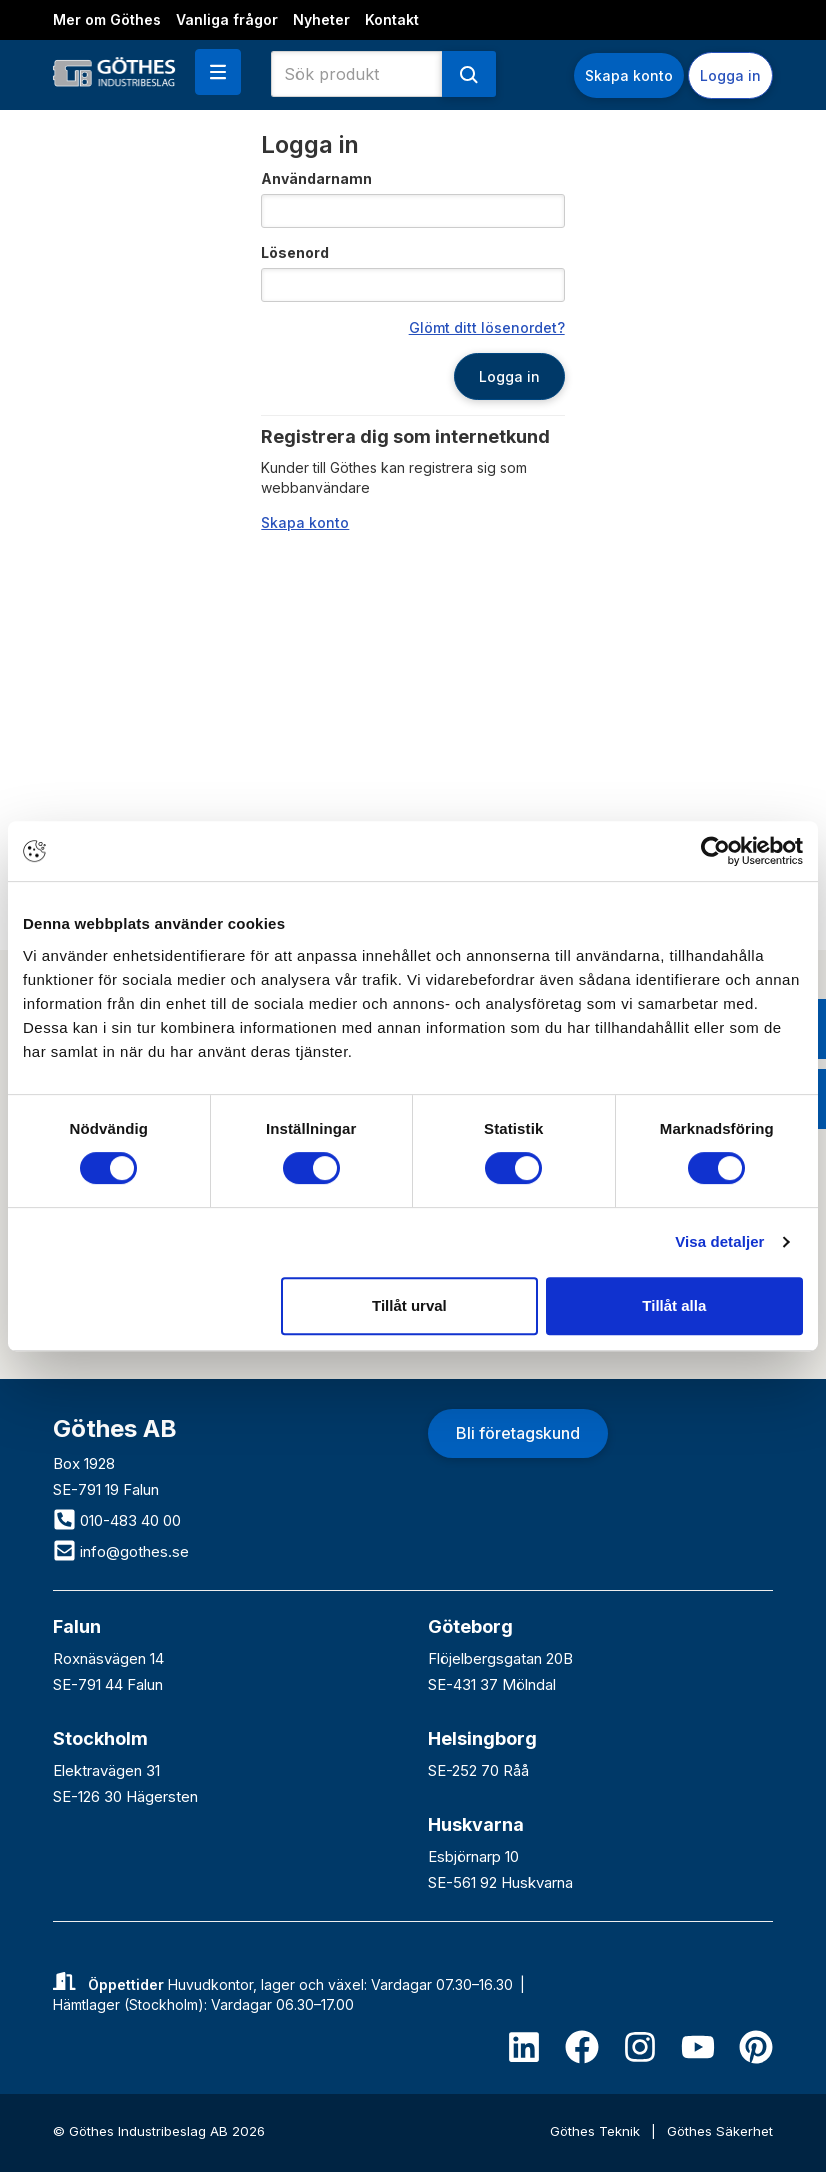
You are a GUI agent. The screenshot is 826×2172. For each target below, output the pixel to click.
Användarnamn (316, 178)
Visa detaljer (719, 1241)
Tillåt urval (409, 1305)
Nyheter (321, 19)
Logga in (730, 75)
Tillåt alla (674, 1305)
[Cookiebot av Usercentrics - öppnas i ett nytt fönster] (715, 851)
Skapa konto (629, 75)
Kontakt (392, 19)
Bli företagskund (518, 1433)
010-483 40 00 (117, 1520)
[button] (218, 72)
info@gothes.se (121, 1551)
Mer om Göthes (107, 19)
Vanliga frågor (227, 19)
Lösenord (295, 252)
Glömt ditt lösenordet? (487, 327)
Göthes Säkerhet (720, 2131)
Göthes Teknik (597, 2131)
